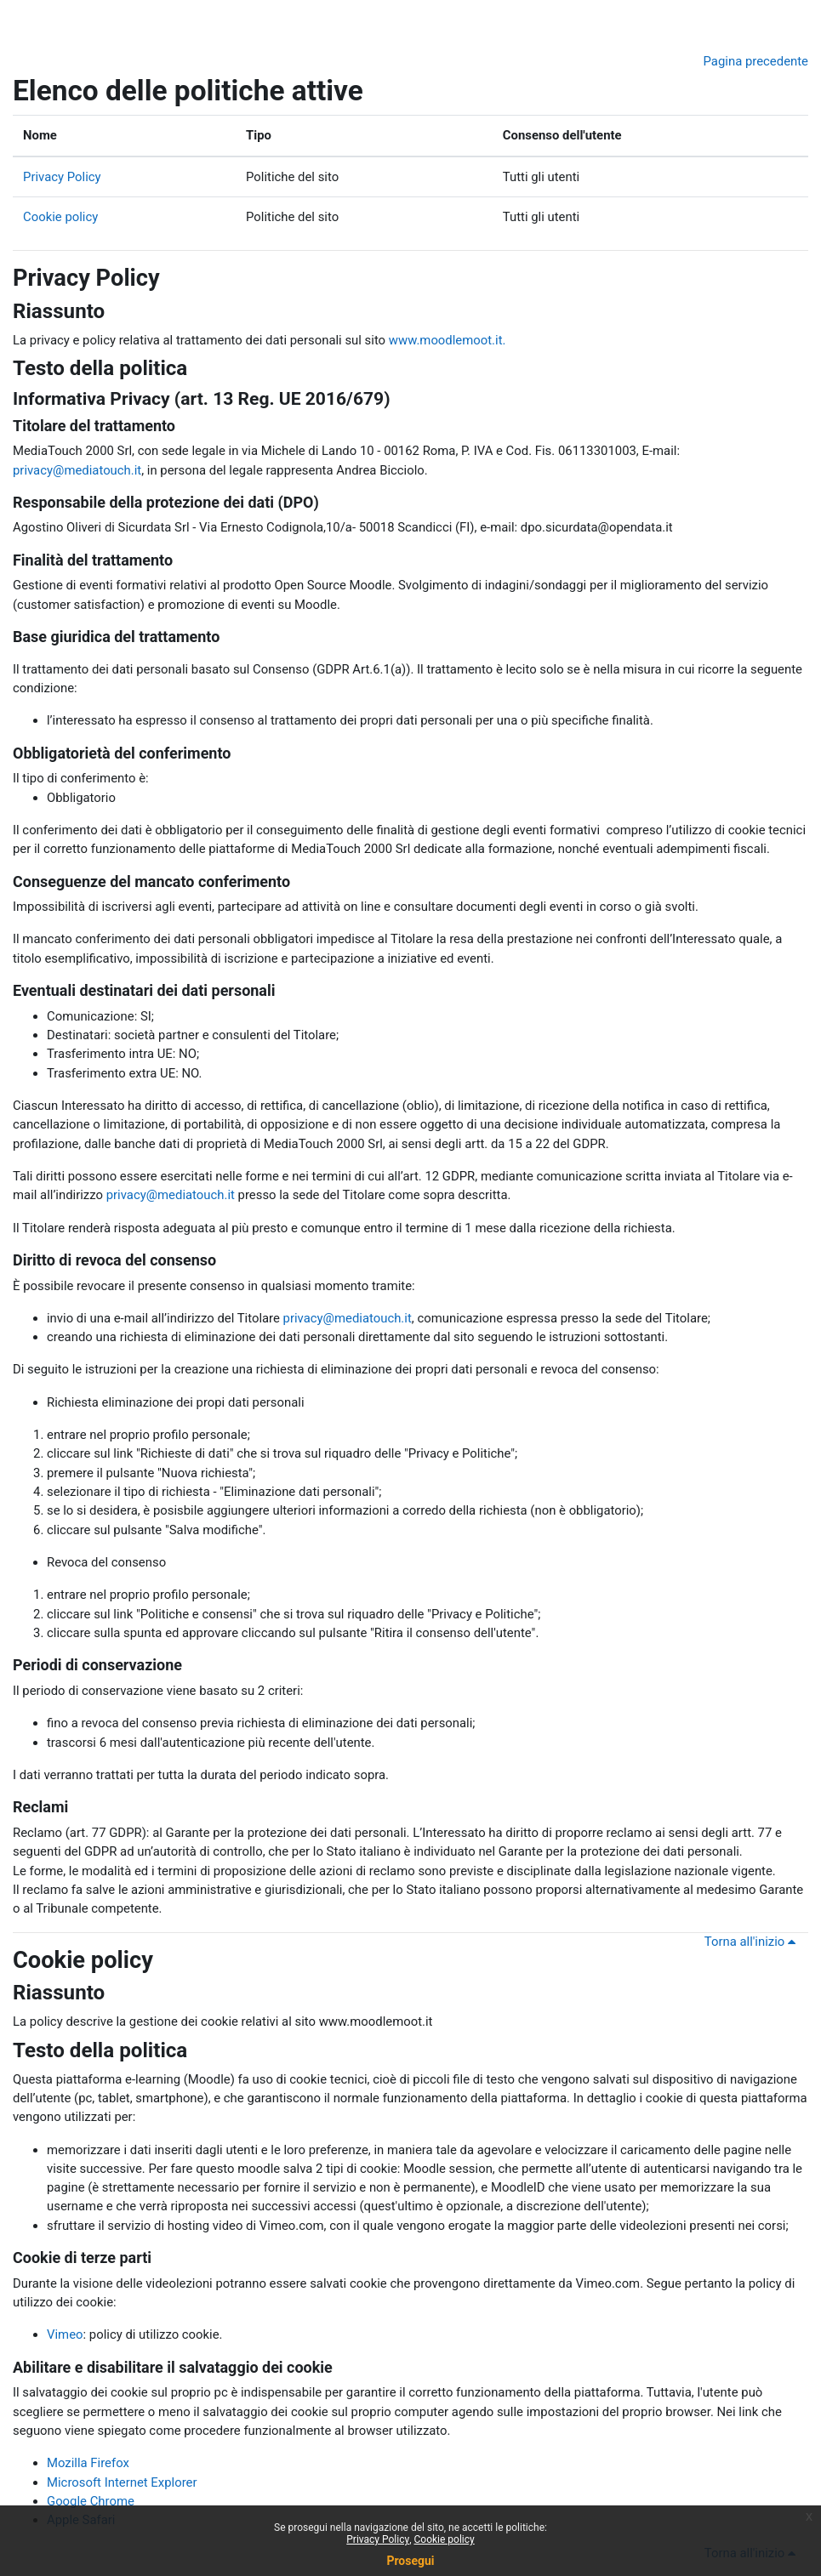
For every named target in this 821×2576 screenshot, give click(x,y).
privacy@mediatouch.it (77, 470)
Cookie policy (60, 217)
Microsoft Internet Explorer (122, 2482)
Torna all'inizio (752, 1941)
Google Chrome (90, 2501)
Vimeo (65, 2334)
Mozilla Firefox (88, 2463)
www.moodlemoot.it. (447, 340)
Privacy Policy (62, 177)
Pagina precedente (756, 61)
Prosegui (410, 2560)
